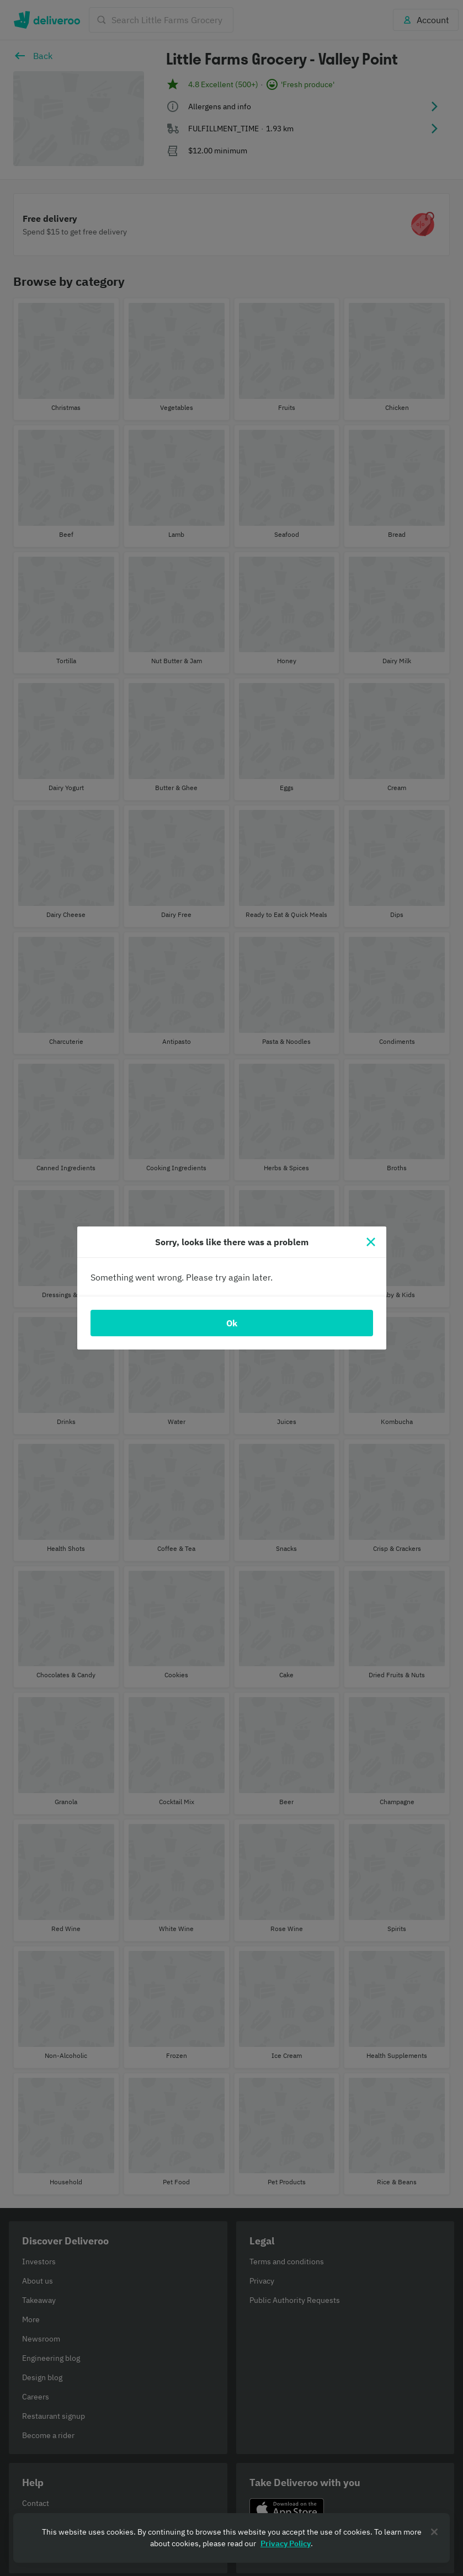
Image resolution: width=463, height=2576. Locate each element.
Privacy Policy (285, 2543)
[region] (231, 2538)
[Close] (370, 1242)
